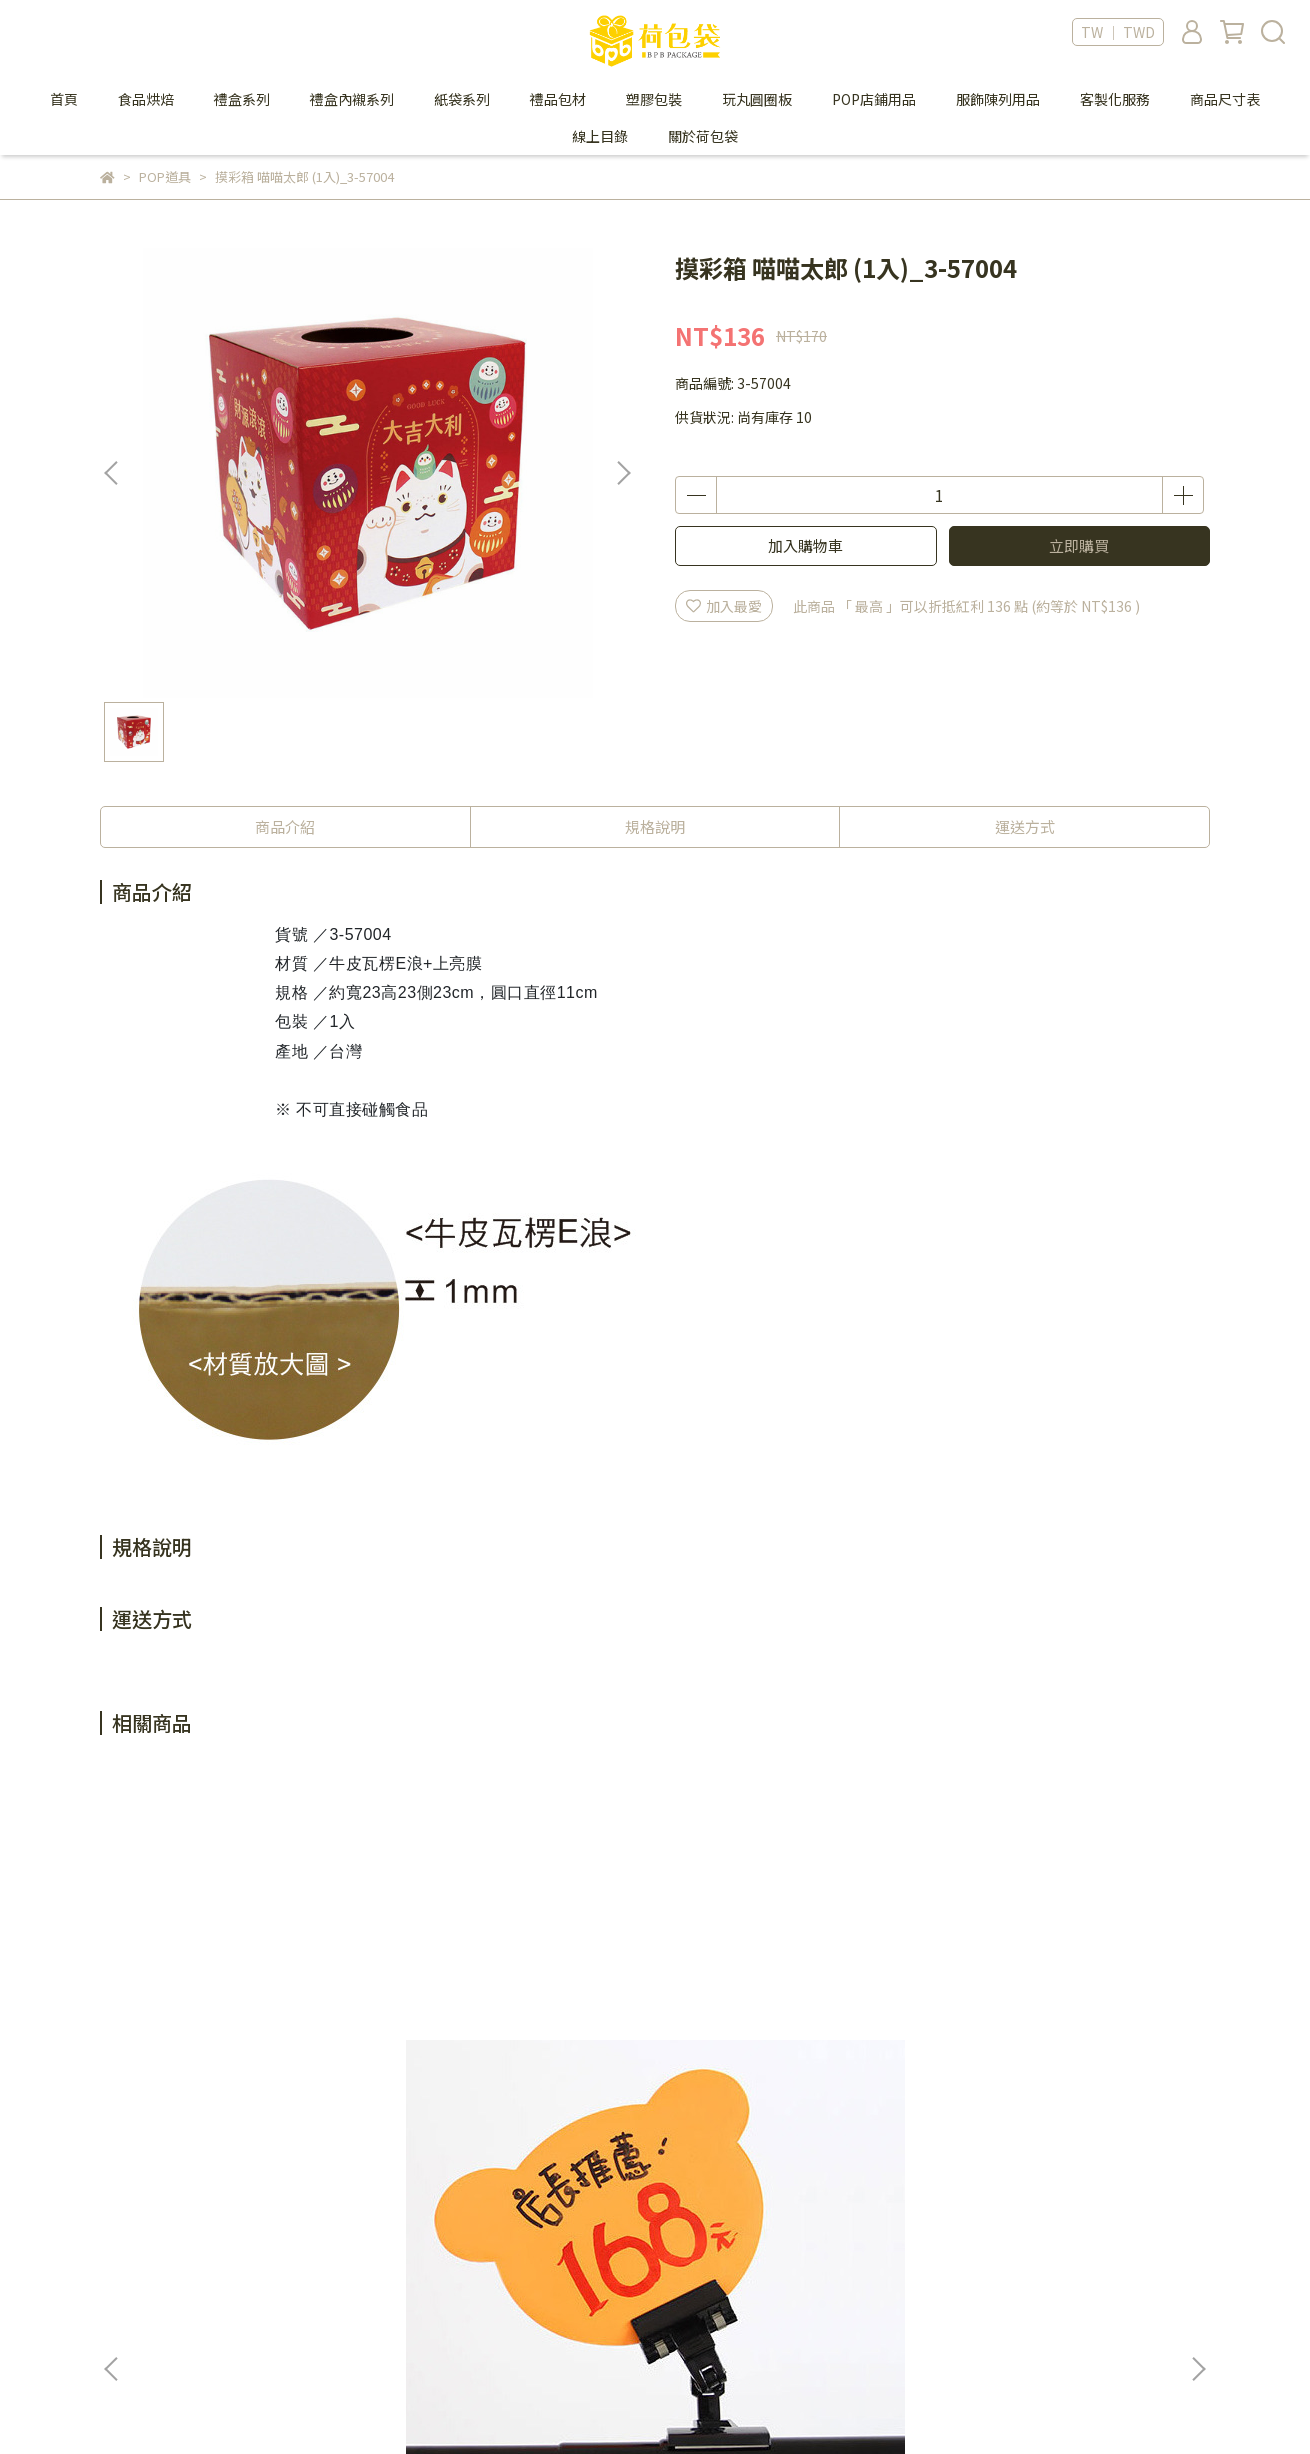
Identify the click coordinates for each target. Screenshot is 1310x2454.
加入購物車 (805, 545)
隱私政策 (646, 2234)
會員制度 (387, 2234)
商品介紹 (285, 826)
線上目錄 (600, 136)
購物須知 (387, 2264)
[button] (623, 473)
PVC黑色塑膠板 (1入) (485, 2010)
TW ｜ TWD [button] (1118, 32)
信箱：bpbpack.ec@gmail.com (202, 2294)
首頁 (64, 99)
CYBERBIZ (545, 2403)
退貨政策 (387, 2294)
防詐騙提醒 (653, 2264)
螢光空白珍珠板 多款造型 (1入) (239, 2020)
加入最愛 (724, 606)
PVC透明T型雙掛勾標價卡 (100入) (772, 2020)
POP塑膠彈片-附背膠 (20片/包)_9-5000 (1050, 2020)
